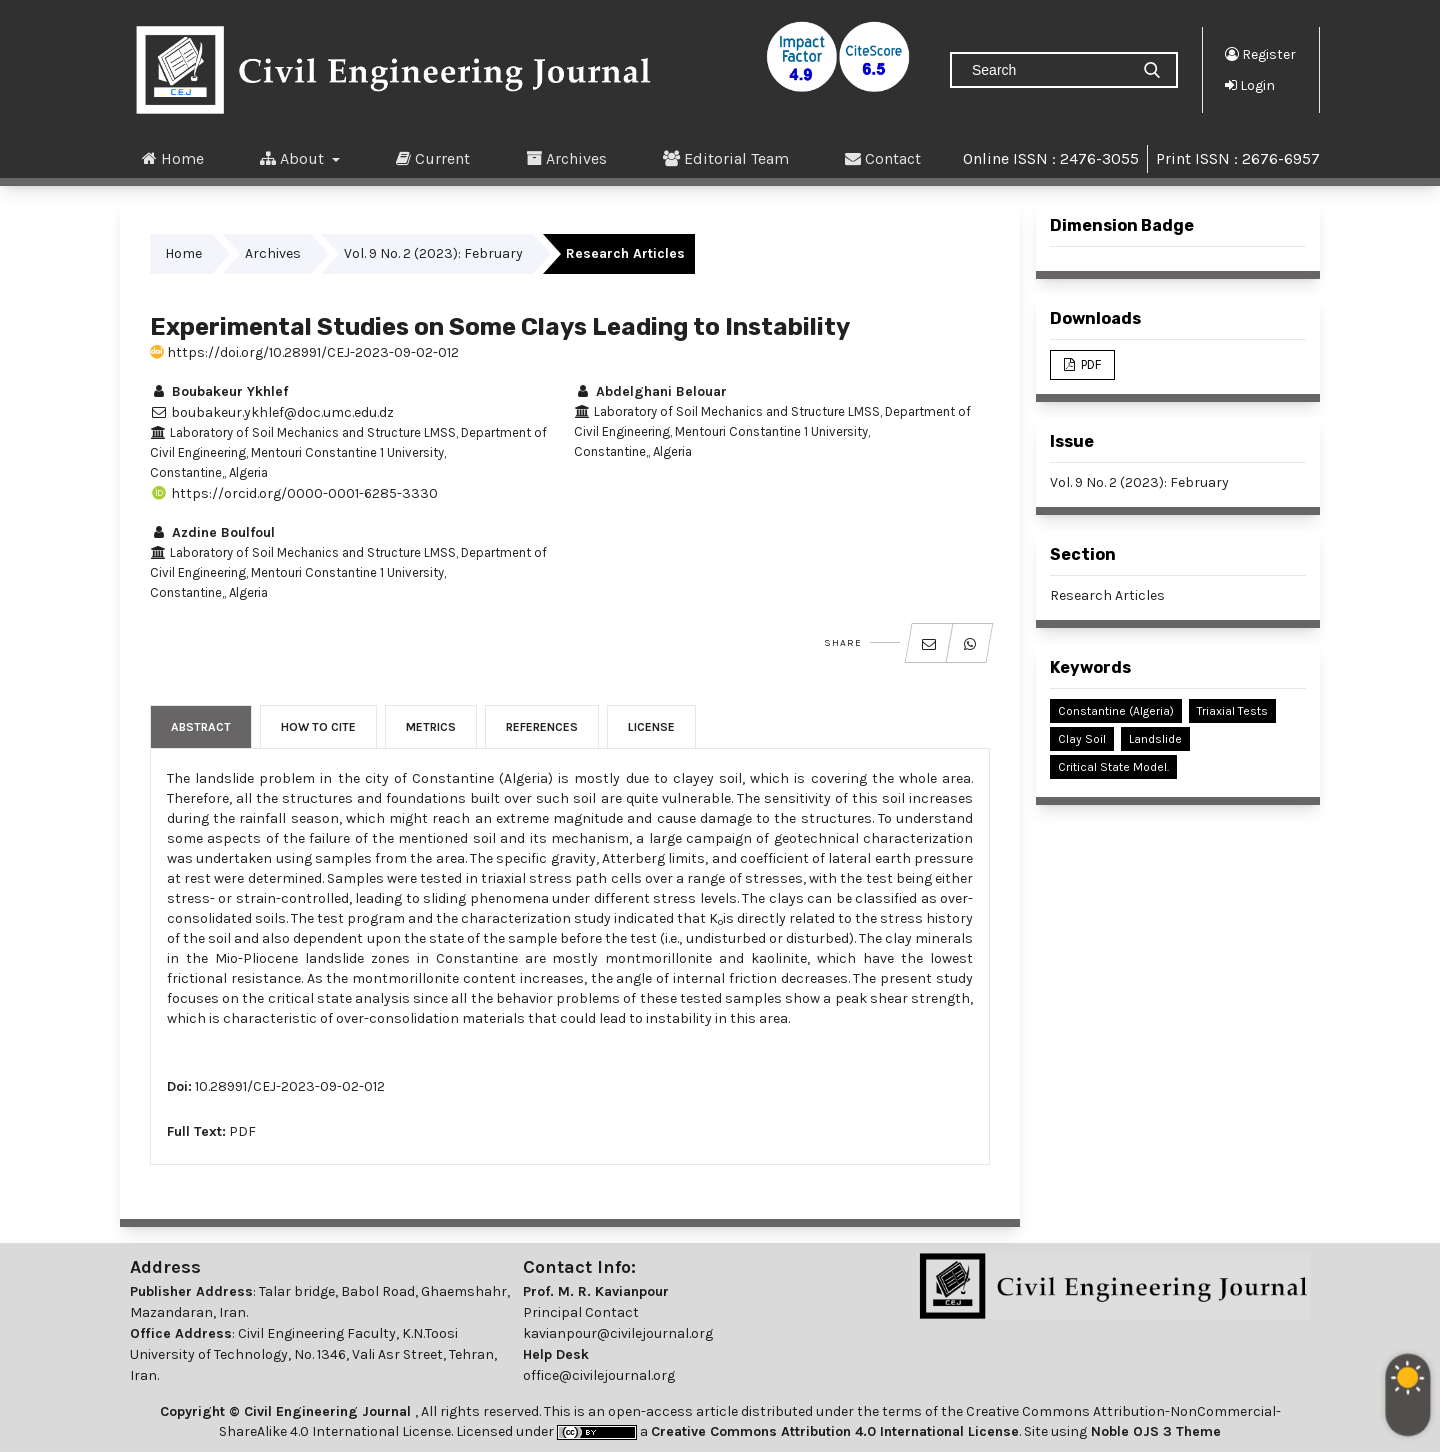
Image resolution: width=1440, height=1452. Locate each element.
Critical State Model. (1113, 767)
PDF (242, 1131)
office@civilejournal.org (599, 1375)
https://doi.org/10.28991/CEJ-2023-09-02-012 (304, 352)
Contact (883, 158)
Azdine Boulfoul (212, 532)
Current (433, 158)
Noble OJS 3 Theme (1154, 1431)
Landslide (1155, 739)
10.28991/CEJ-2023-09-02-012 (290, 1086)
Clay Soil (1082, 739)
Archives (566, 158)
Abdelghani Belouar (650, 391)
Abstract (201, 727)
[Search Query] (1048, 70)
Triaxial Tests (1232, 711)
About (294, 158)
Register (1260, 54)
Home (173, 158)
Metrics (431, 727)
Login (1250, 85)
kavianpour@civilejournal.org (618, 1333)
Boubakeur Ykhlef (219, 391)
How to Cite (318, 727)
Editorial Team (726, 158)
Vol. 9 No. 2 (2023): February (433, 253)
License (651, 727)
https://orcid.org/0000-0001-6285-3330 (294, 493)
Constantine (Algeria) (1116, 711)
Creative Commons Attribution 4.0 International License (835, 1431)
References (542, 727)
